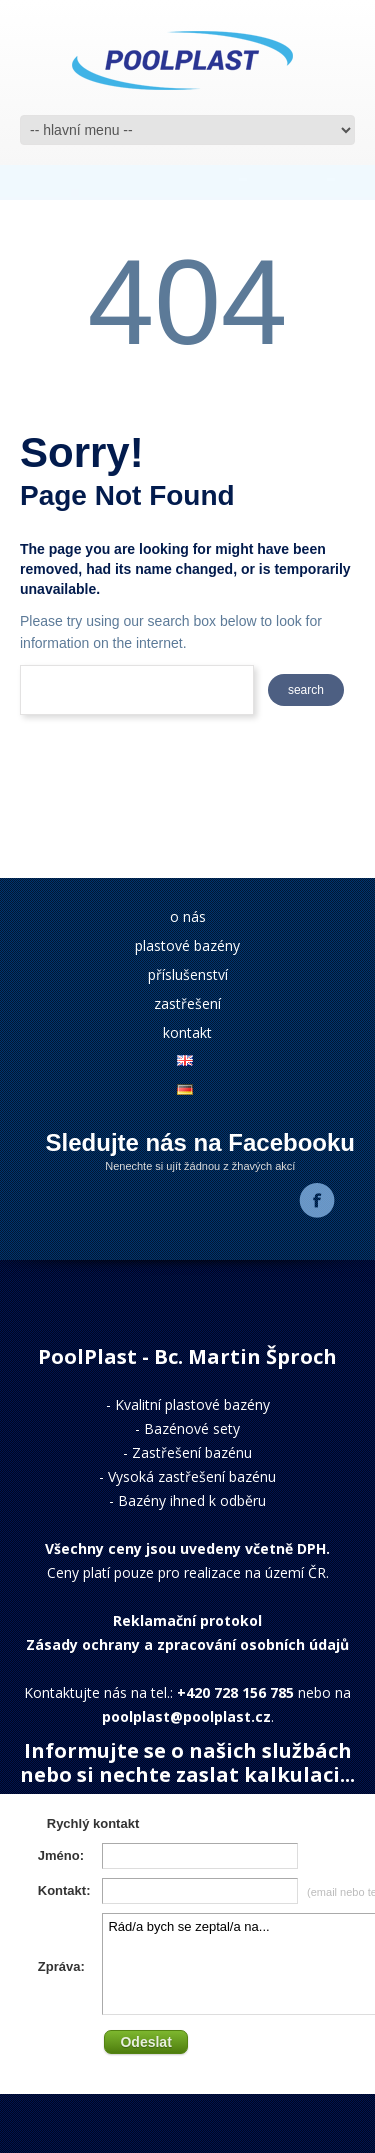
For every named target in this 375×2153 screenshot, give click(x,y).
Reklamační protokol (187, 1620)
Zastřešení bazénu (192, 1452)
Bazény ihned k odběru (192, 1500)
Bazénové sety (192, 1428)
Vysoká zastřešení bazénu (192, 1476)
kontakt (187, 1032)
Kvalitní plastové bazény (192, 1404)
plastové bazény (187, 945)
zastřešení (187, 1003)
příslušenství (188, 974)
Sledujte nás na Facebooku (200, 1142)
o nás (188, 916)
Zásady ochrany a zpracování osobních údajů (187, 1644)
